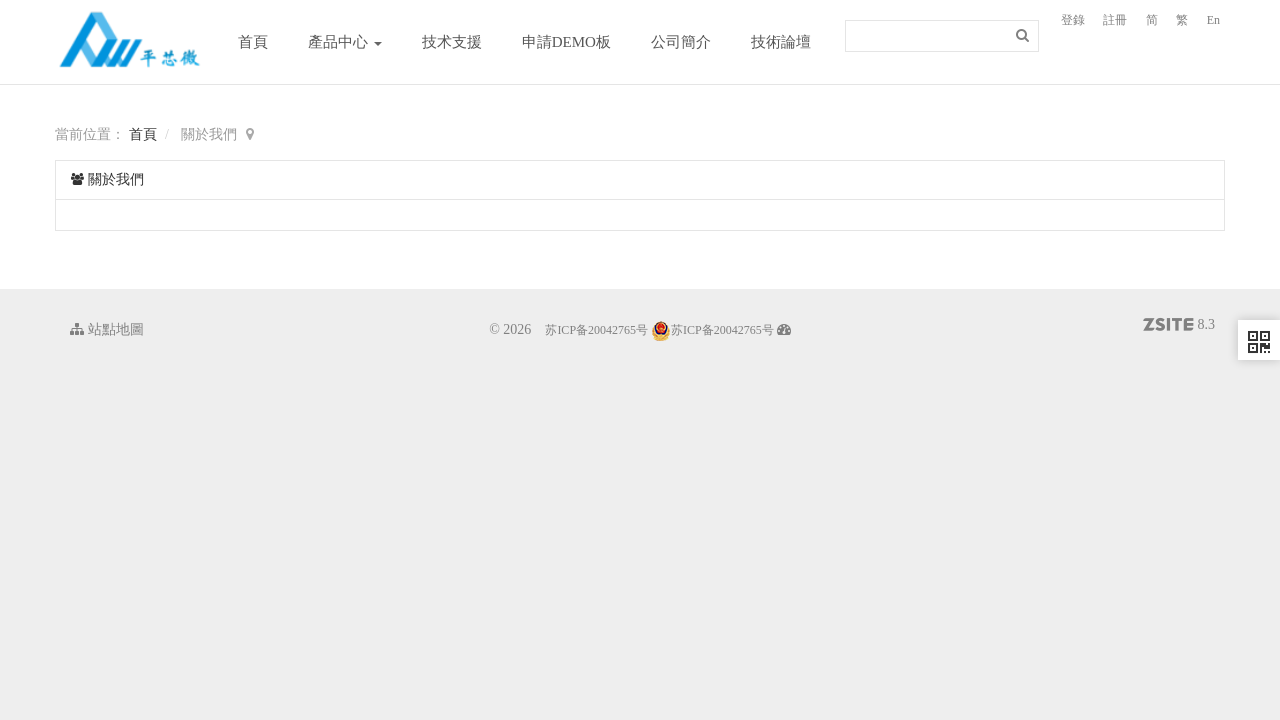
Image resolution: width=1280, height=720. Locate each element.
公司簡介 (681, 42)
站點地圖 (107, 329)
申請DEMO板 (566, 42)
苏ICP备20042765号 (596, 330)
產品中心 (345, 42)
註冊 (1115, 20)
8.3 (1179, 326)
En (1213, 20)
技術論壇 (781, 42)
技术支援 (452, 42)
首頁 (253, 42)
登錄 (1073, 20)
